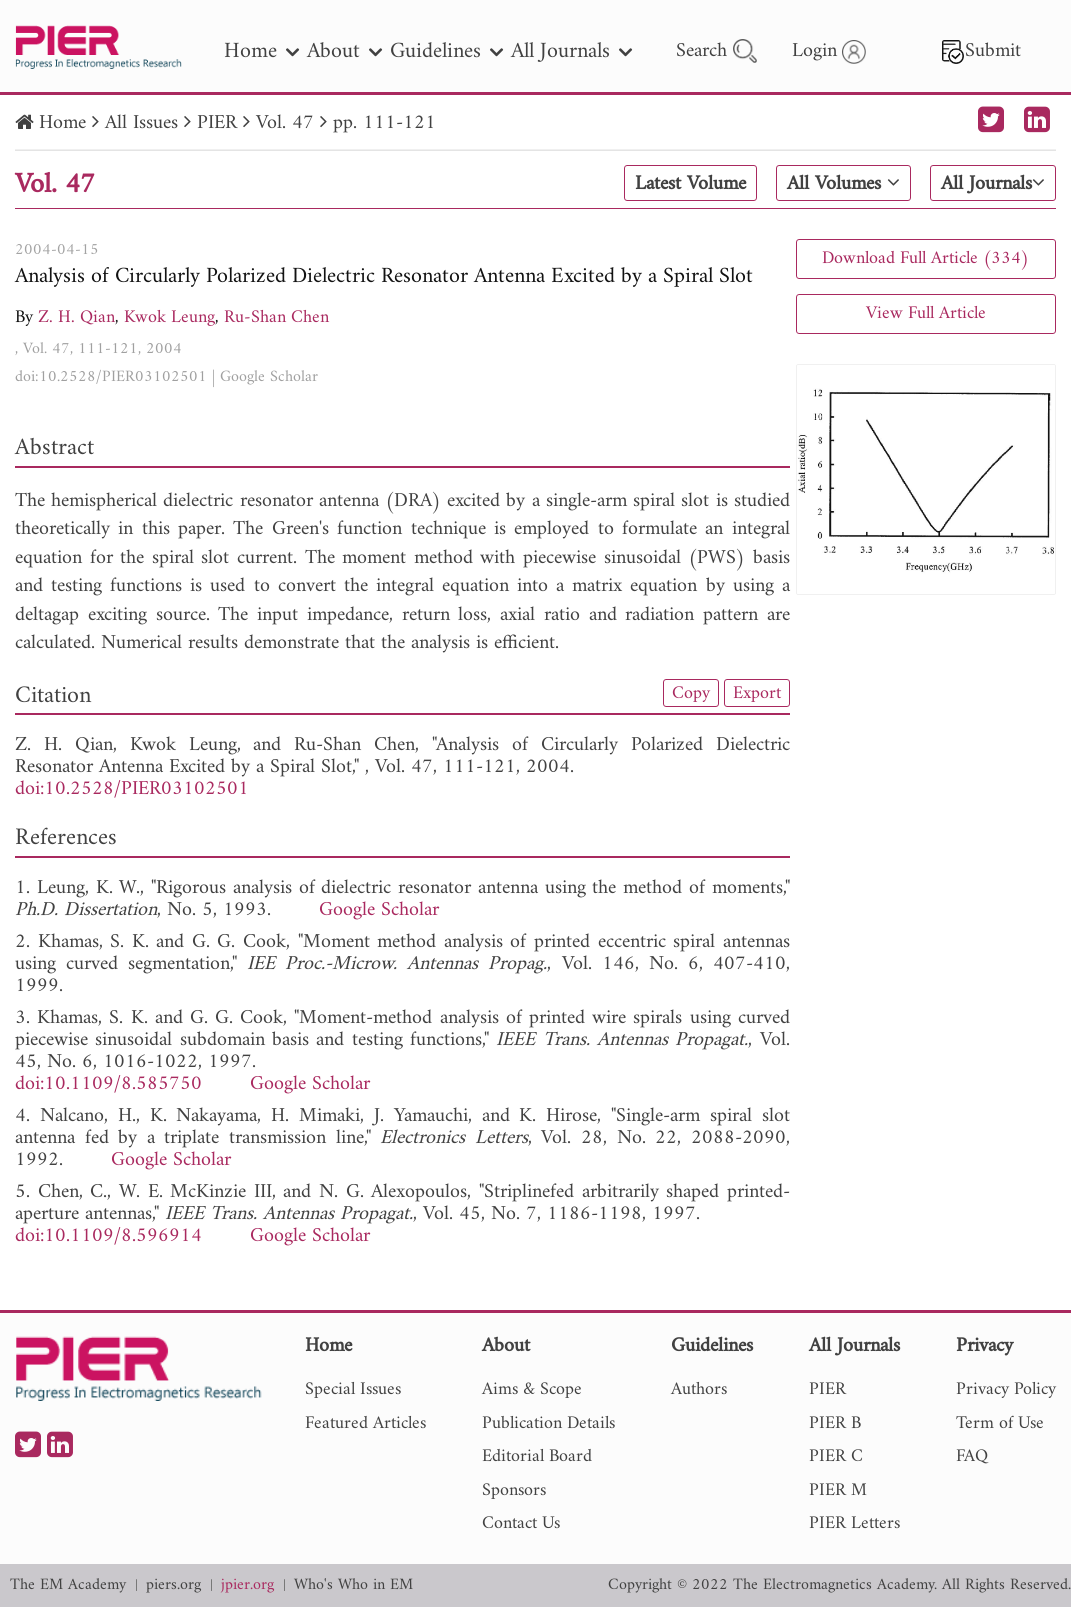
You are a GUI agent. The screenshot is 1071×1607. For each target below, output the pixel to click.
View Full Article (926, 313)
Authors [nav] (699, 1389)
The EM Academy (68, 1585)
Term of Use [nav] (1000, 1423)
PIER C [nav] (836, 1456)
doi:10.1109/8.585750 (108, 1084)
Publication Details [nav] (548, 1423)
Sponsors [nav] (514, 1490)
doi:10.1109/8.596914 (108, 1236)
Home (62, 123)
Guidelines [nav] (446, 51)
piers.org (173, 1585)
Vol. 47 (285, 123)
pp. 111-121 (384, 123)
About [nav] (344, 51)
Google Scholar (269, 377)
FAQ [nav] (972, 1456)
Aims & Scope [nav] (532, 1389)
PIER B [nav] (835, 1423)
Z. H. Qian (76, 317)
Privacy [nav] (984, 1347)
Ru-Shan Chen (276, 317)
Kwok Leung (169, 317)
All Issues (141, 123)
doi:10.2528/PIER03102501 (111, 377)
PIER (217, 123)
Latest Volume (690, 184)
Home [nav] (261, 51)
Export (757, 693)
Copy (691, 693)
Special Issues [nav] (353, 1389)
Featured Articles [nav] (365, 1423)
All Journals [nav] (571, 51)
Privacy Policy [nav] (1006, 1389)
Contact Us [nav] (521, 1523)
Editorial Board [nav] (537, 1456)
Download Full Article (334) (925, 258)
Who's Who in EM (353, 1585)
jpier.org (247, 1585)
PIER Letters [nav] (854, 1523)
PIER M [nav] (838, 1490)
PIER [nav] (827, 1389)
